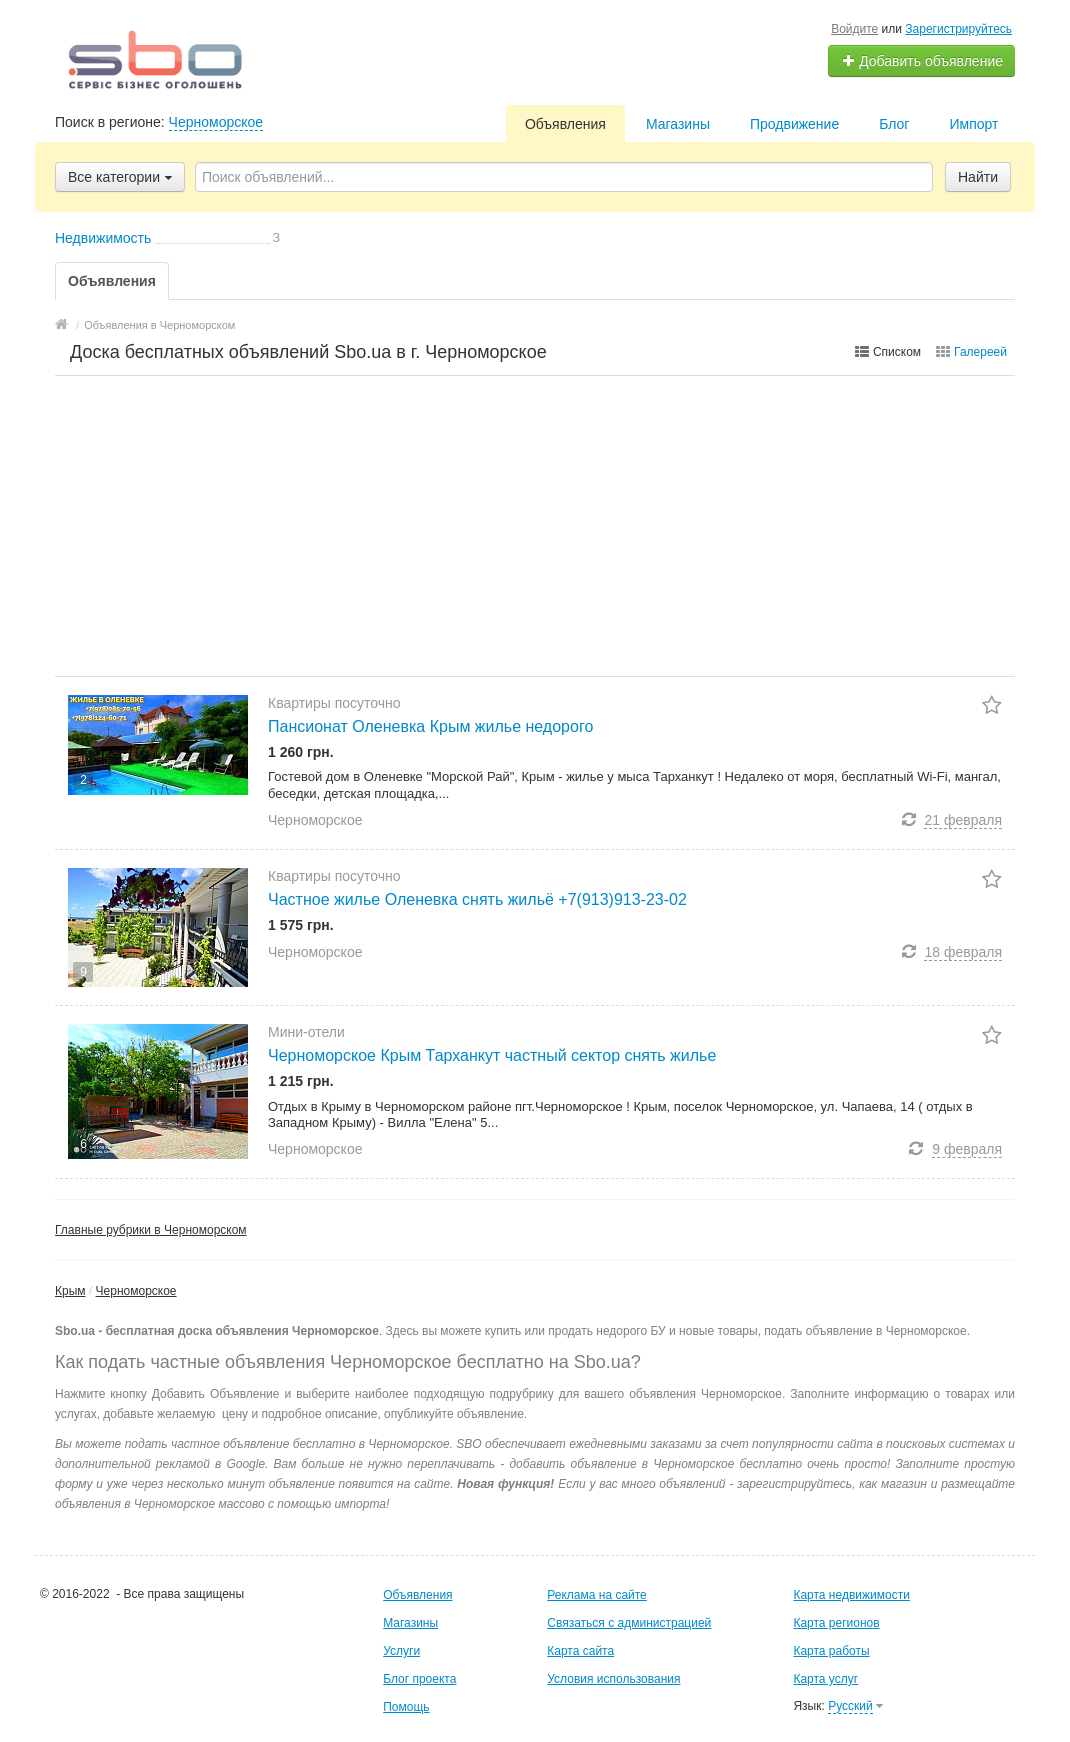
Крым (70, 1291)
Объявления (565, 124)
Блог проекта (419, 1679)
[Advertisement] (535, 526)
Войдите (854, 29)
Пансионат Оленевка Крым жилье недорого (430, 726)
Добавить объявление (922, 61)
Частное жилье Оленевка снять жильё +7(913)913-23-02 (477, 899)
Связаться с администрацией (629, 1623)
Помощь (406, 1707)
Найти (978, 177)
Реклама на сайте (597, 1595)
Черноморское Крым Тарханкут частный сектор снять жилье (492, 1055)
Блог (894, 124)
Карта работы (831, 1651)
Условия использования (613, 1679)
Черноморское (216, 122)
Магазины (678, 124)
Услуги (401, 1651)
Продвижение (794, 124)
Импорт (973, 124)
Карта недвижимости (851, 1595)
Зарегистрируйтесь (958, 29)
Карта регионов (836, 1623)
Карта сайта (580, 1651)
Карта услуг (825, 1679)
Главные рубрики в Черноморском (151, 1230)
